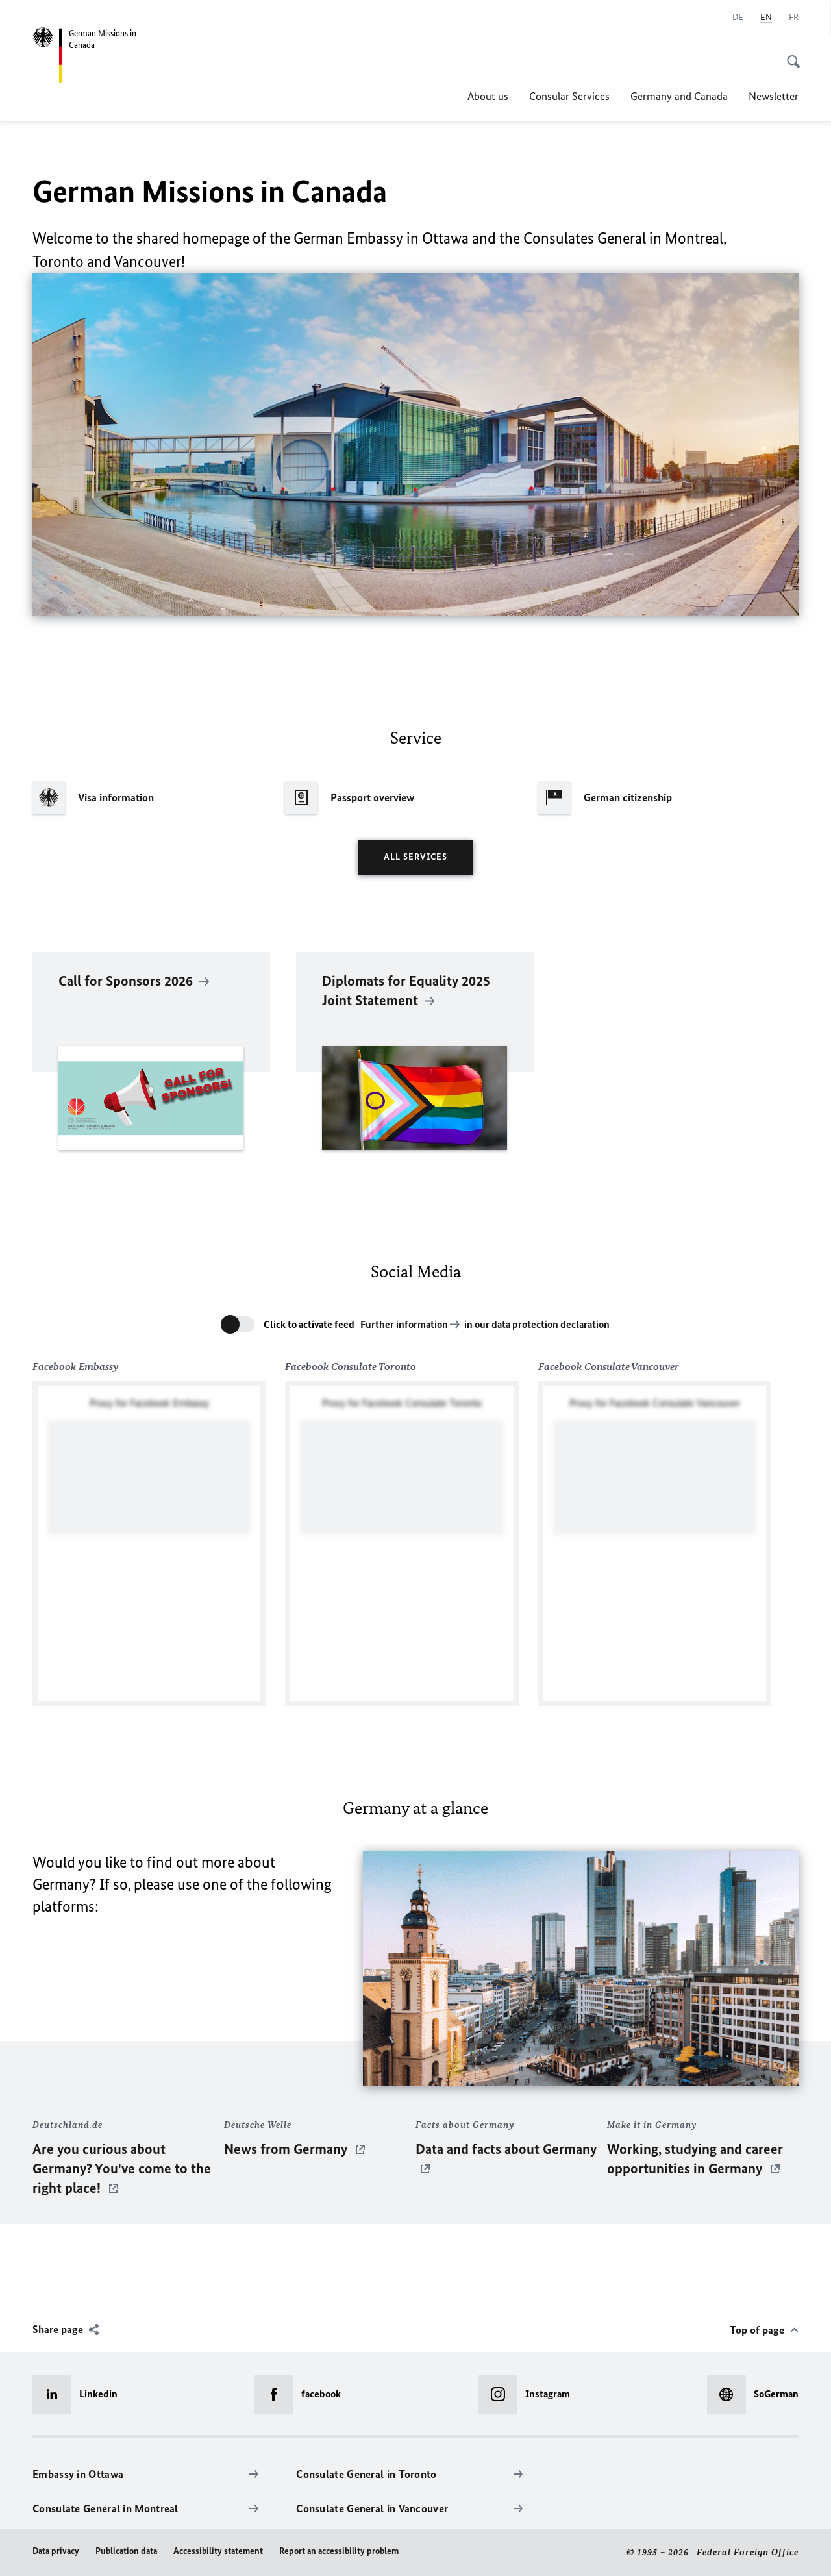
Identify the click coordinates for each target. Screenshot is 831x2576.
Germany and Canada (679, 96)
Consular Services (569, 96)
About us (487, 96)
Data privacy (55, 2551)
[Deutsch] (737, 17)
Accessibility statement (218, 2551)
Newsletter (774, 96)
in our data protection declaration (537, 1324)
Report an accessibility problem (339, 2551)
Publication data (126, 2551)
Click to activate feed (309, 1324)
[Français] (794, 17)
